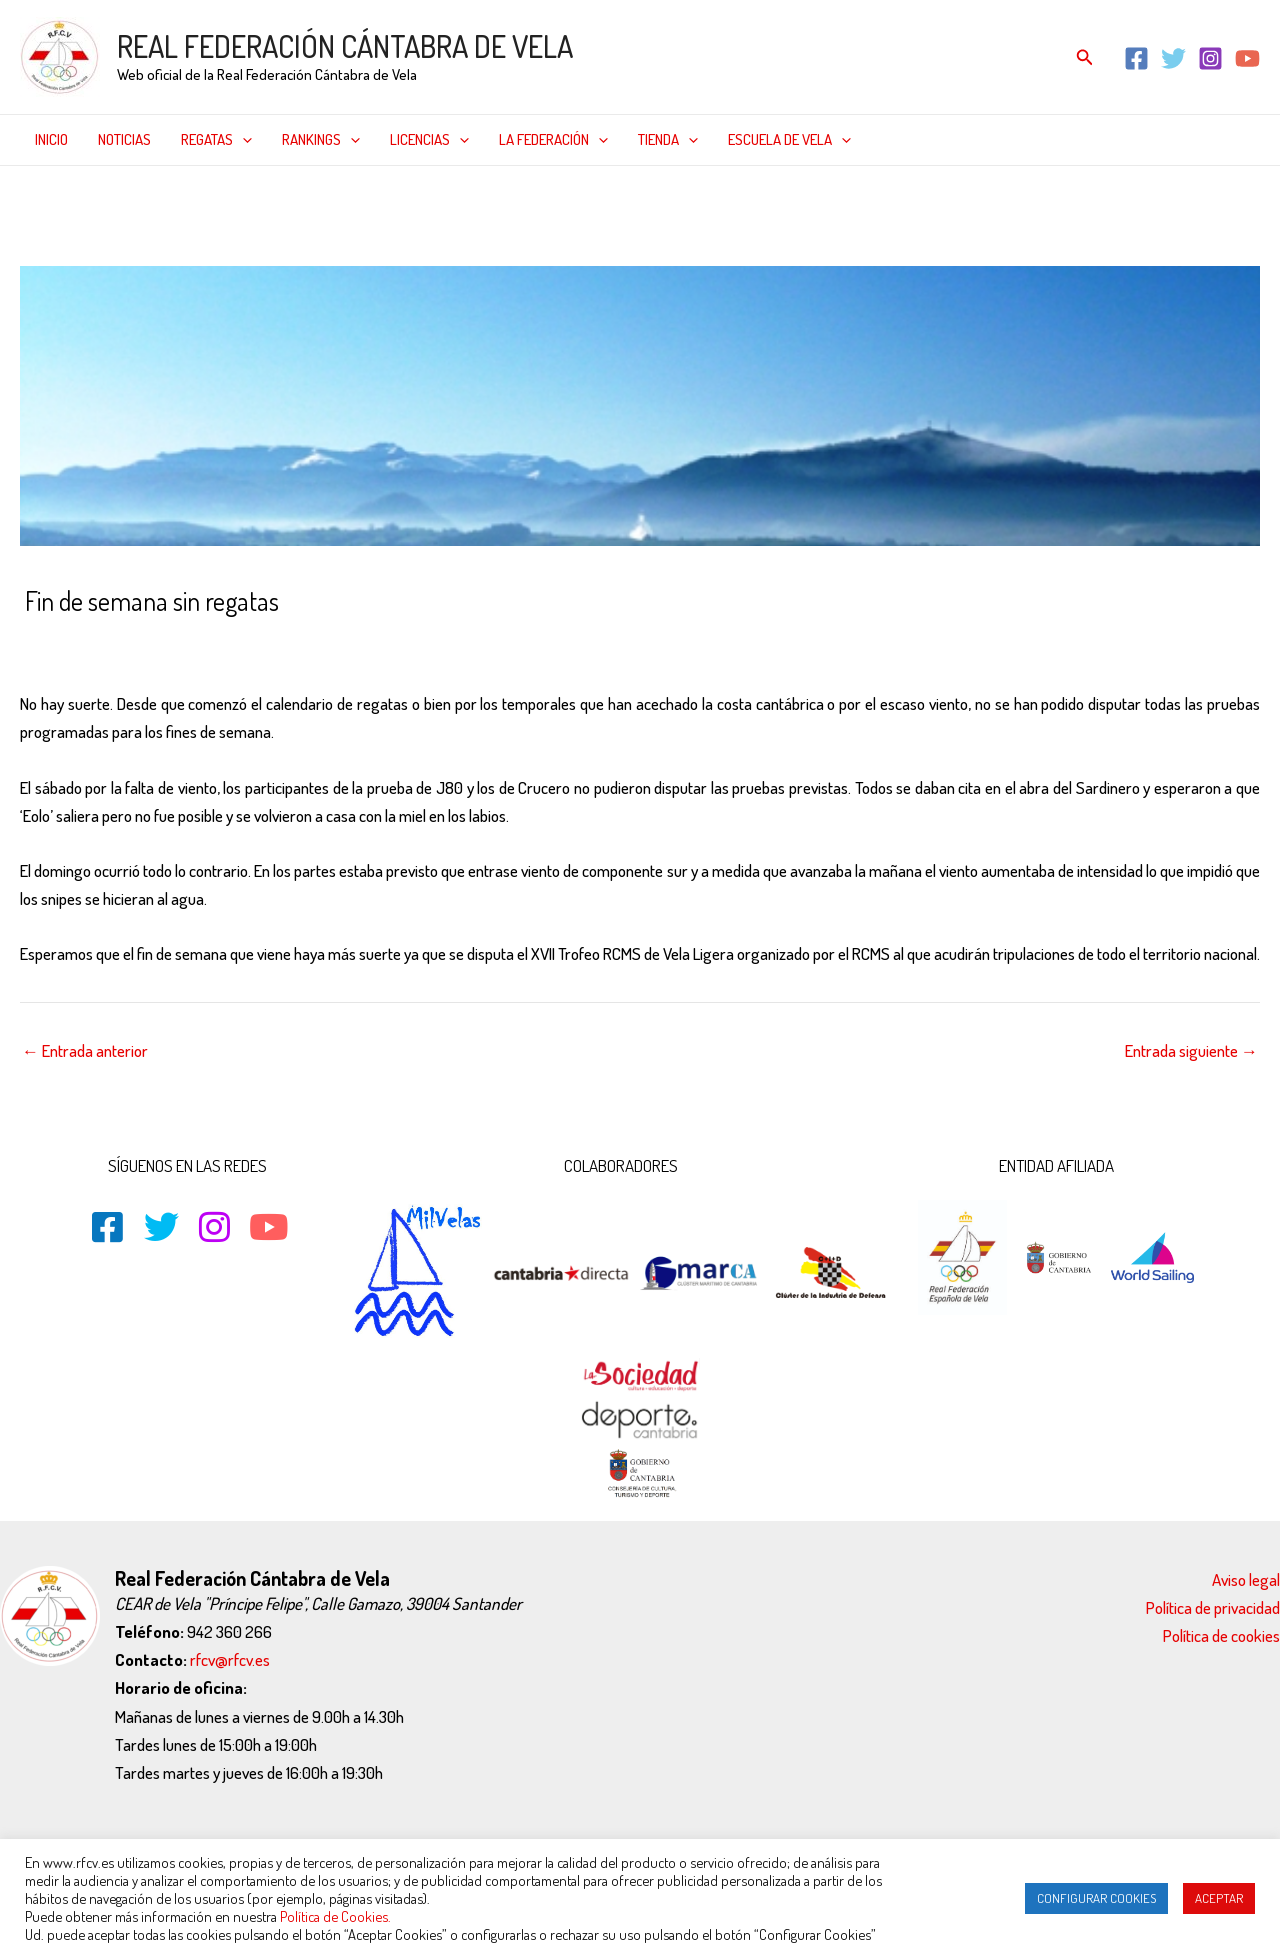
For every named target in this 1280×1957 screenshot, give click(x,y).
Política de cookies (1221, 1635)
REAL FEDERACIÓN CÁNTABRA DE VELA (345, 46)
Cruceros (228, 643)
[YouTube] (1247, 58)
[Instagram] (1210, 58)
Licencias (429, 140)
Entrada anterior (85, 1050)
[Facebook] (1136, 58)
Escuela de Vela (789, 140)
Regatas (216, 140)
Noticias (124, 139)
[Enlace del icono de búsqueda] (1085, 57)
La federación (553, 140)
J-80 (328, 643)
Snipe (436, 643)
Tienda (668, 140)
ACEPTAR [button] (1219, 1898)
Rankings (321, 140)
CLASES (164, 643)
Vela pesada (505, 643)
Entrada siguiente (1191, 1050)
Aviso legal (1246, 1579)
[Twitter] (1173, 58)
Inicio (51, 139)
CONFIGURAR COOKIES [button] (1096, 1898)
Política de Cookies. (335, 1916)
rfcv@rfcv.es (230, 1659)
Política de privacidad (1213, 1607)
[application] (242, 140)
